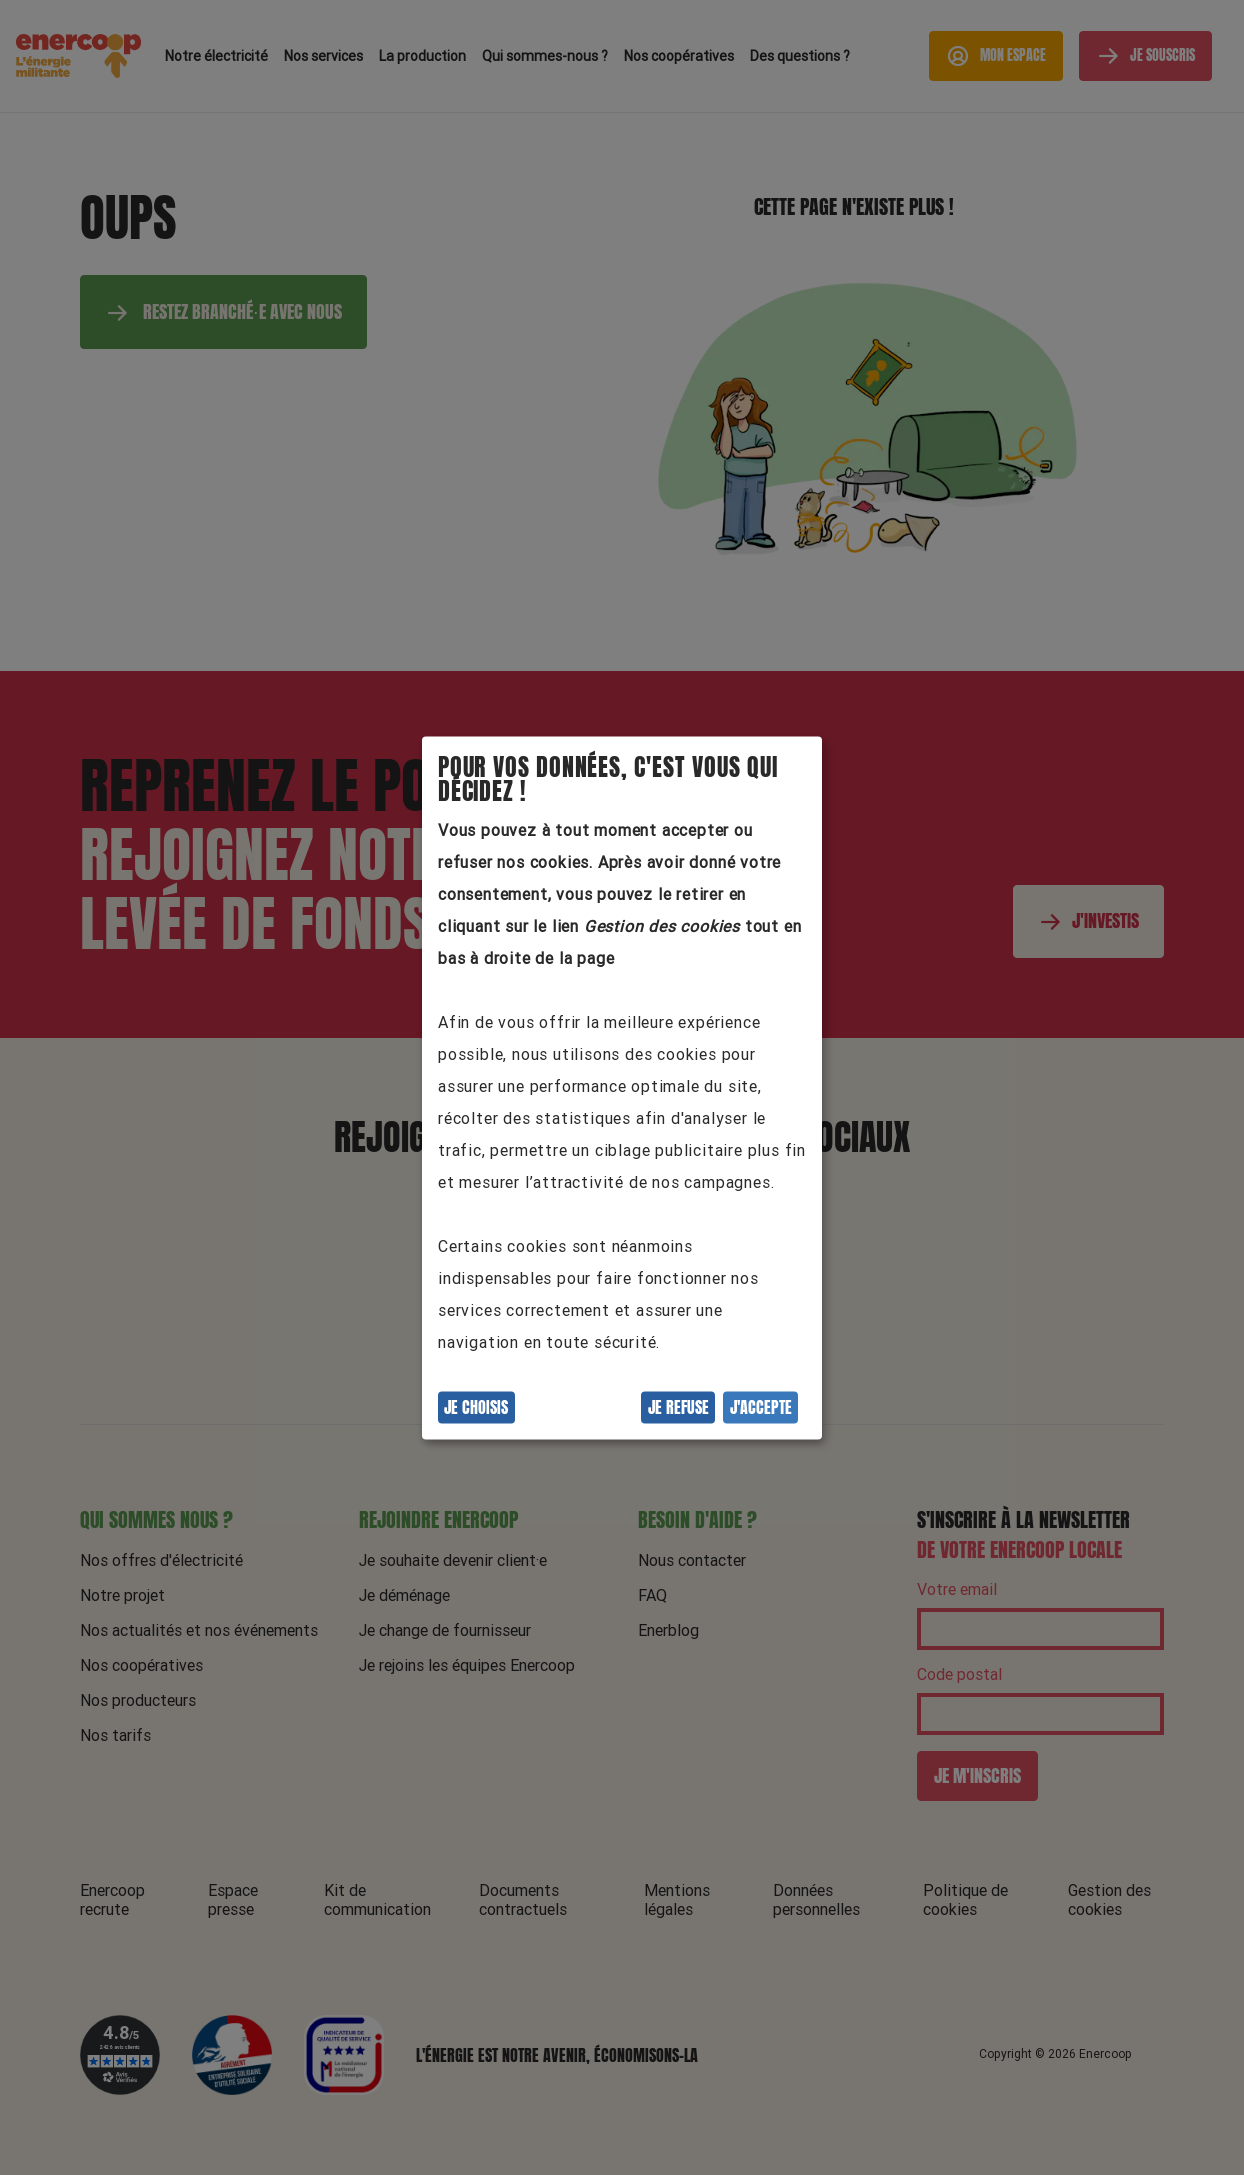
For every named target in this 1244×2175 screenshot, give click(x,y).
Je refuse (678, 1407)
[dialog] (622, 1087)
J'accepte (761, 1407)
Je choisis (476, 1407)
